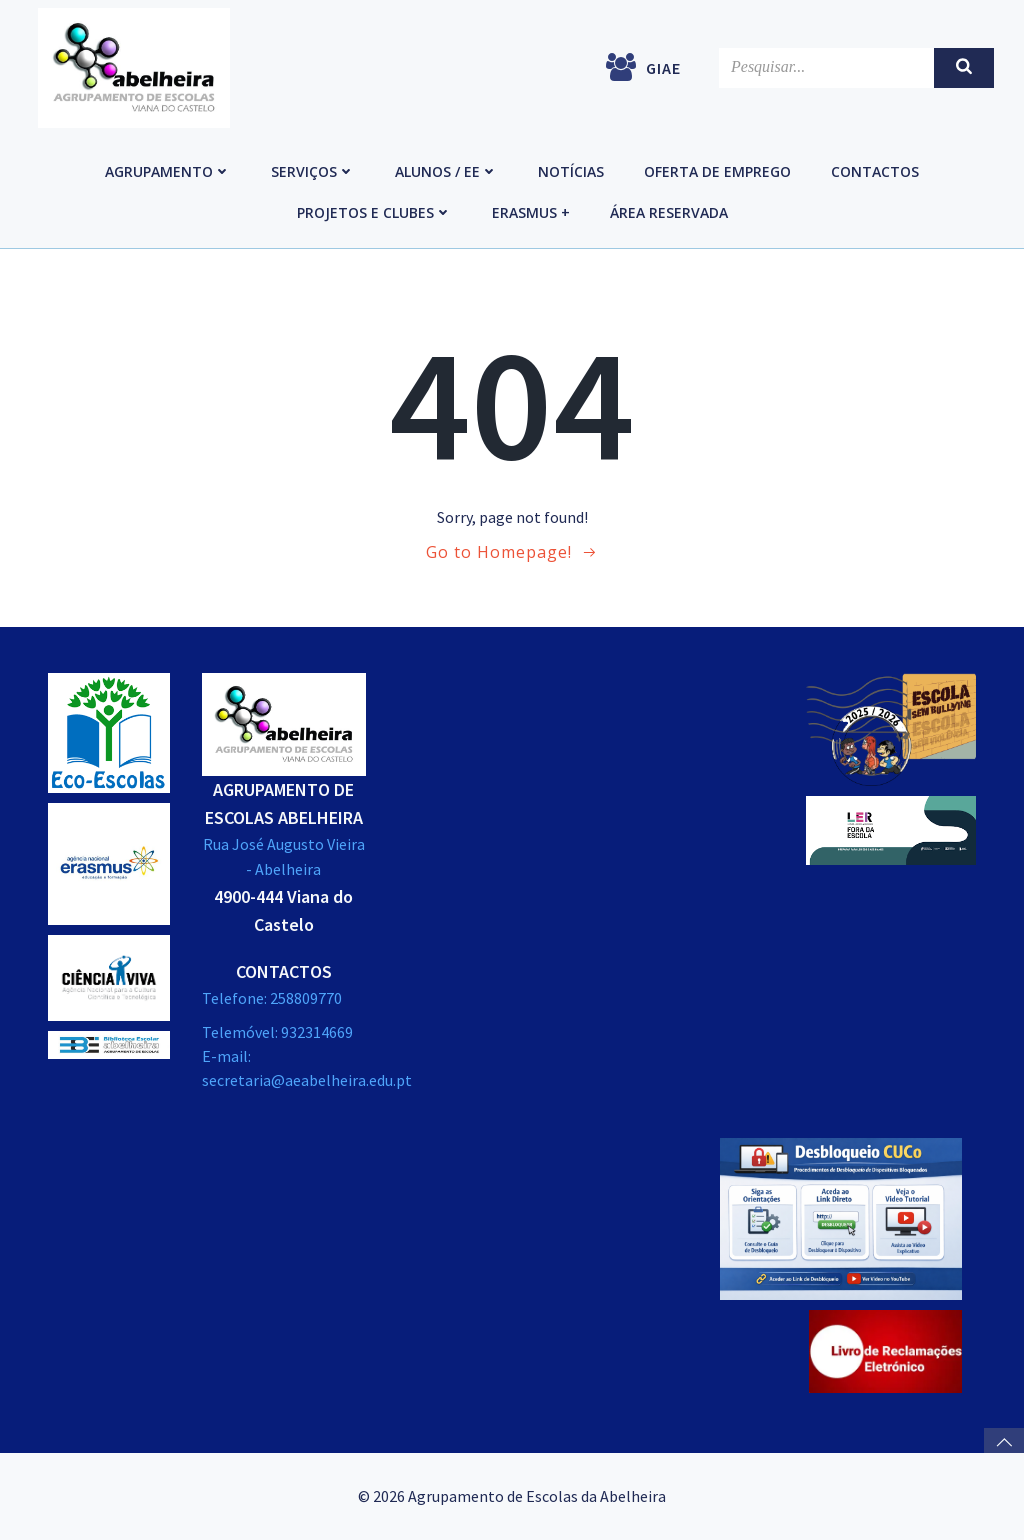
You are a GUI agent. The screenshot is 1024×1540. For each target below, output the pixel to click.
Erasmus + (531, 212)
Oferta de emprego (717, 171)
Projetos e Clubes (374, 212)
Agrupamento (168, 171)
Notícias (571, 171)
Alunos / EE (446, 171)
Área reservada (669, 212)
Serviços (313, 171)
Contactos (875, 171)
